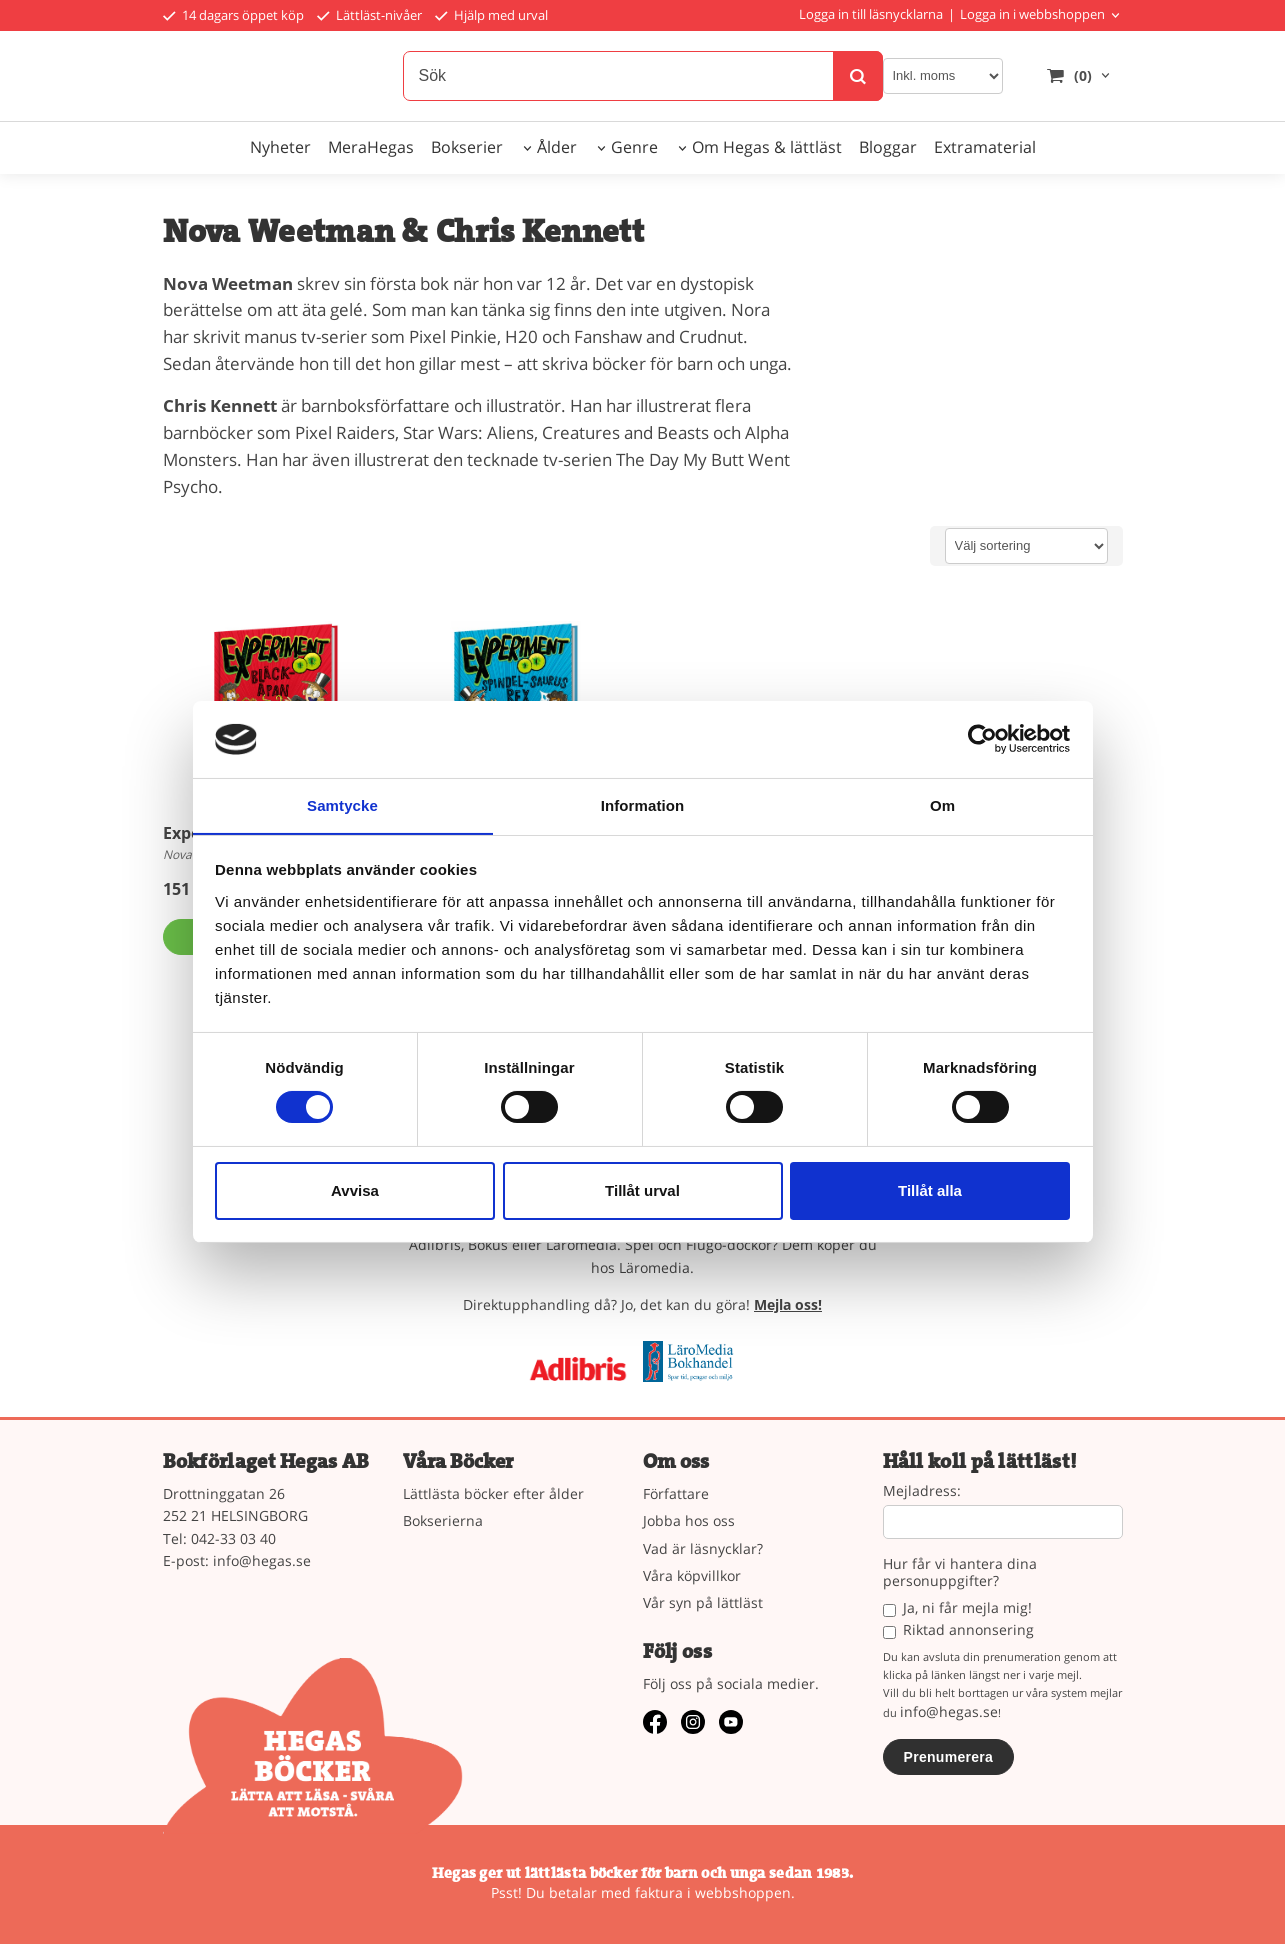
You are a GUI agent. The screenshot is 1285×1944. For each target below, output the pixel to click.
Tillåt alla (930, 1190)
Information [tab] (643, 804)
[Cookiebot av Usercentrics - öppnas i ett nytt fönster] (982, 739)
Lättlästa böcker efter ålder (493, 1493)
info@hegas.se (262, 1560)
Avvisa (355, 1190)
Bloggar (888, 147)
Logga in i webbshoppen (1032, 14)
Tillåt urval (642, 1190)
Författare (676, 1493)
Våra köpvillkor (692, 1575)
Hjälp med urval (491, 15)
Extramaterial (985, 147)
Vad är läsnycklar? (703, 1548)
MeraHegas (371, 147)
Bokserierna (443, 1520)
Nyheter (280, 147)
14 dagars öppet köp (233, 15)
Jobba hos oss (689, 1520)
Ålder (557, 147)
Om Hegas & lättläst (767, 147)
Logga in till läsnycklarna (871, 14)
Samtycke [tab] (342, 804)
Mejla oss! (788, 1304)
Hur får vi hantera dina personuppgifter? (960, 1573)
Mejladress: (922, 1491)
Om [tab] (942, 804)
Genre (634, 147)
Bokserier (467, 147)
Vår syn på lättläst (703, 1602)
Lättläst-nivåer (369, 15)
